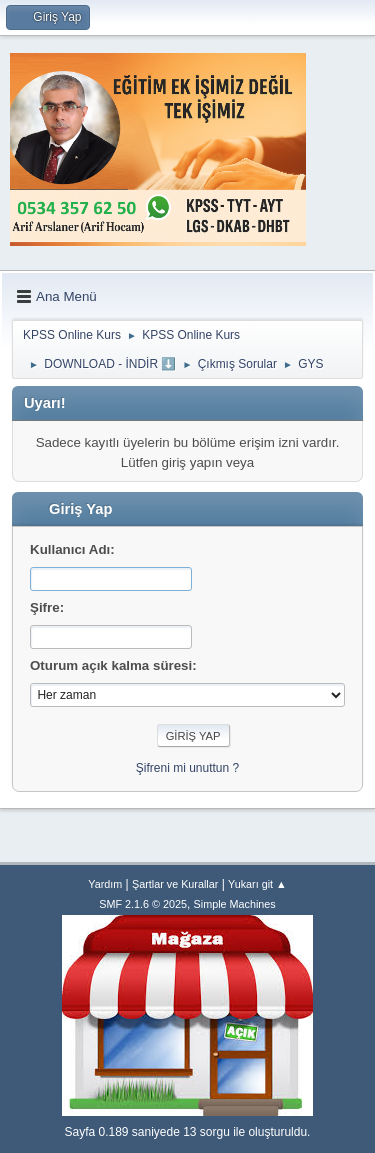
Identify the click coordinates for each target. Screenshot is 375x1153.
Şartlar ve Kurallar (175, 884)
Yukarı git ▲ (257, 884)
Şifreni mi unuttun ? (187, 768)
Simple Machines (235, 904)
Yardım (105, 884)
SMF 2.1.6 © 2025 (143, 904)
